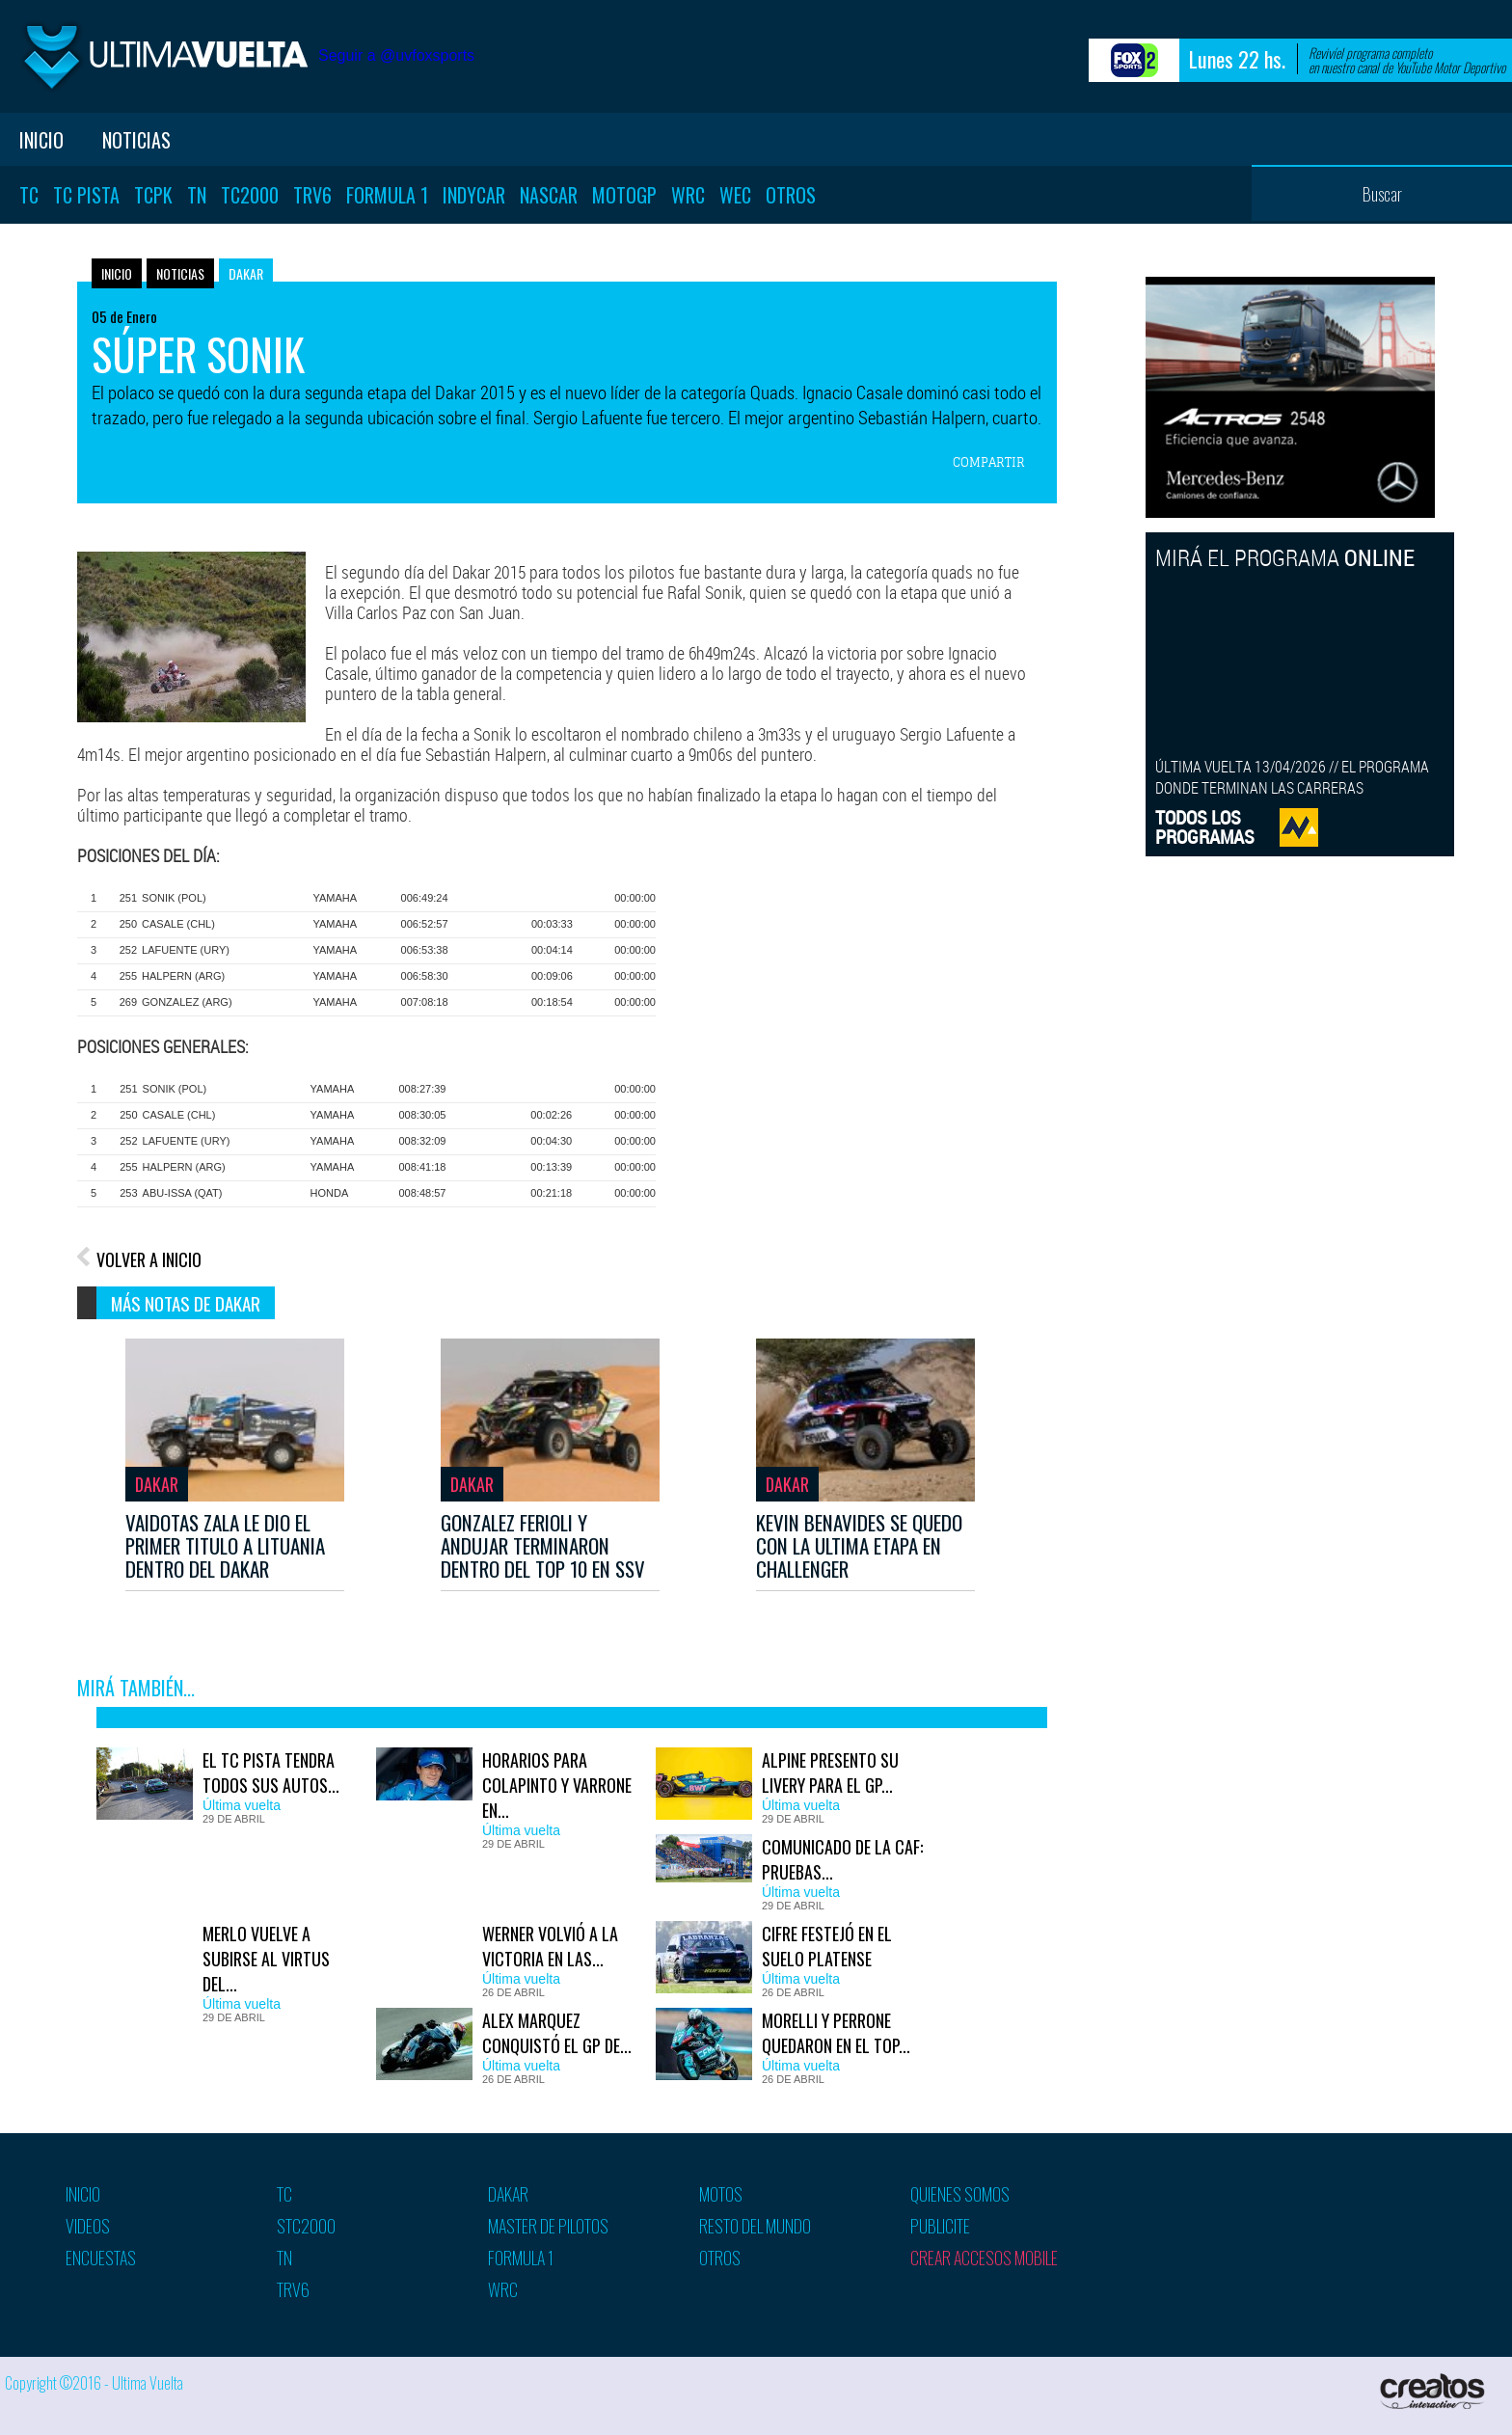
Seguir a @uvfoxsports (396, 55)
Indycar (474, 194)
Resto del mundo (755, 2225)
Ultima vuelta (164, 56)
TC (29, 194)
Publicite (940, 2225)
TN (196, 194)
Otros (791, 194)
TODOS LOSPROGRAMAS (1205, 827)
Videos (88, 2225)
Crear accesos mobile (984, 2257)
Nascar (549, 194)
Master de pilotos (548, 2225)
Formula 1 (387, 194)
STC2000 (306, 2225)
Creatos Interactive (1434, 2391)
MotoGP (624, 194)
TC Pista (86, 194)
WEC (735, 194)
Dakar (246, 273)
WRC (688, 194)
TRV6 (312, 194)
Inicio (41, 139)
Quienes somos (960, 2193)
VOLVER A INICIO (149, 1259)
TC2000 (250, 194)
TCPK (153, 194)
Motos (720, 2193)
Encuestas (101, 2257)
